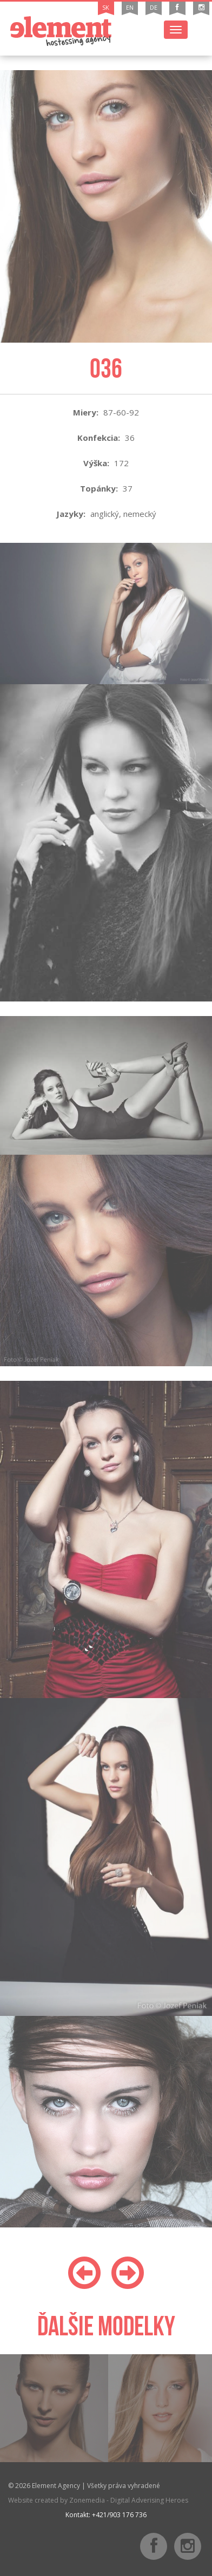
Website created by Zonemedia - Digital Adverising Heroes (98, 2500)
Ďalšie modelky (106, 2326)
